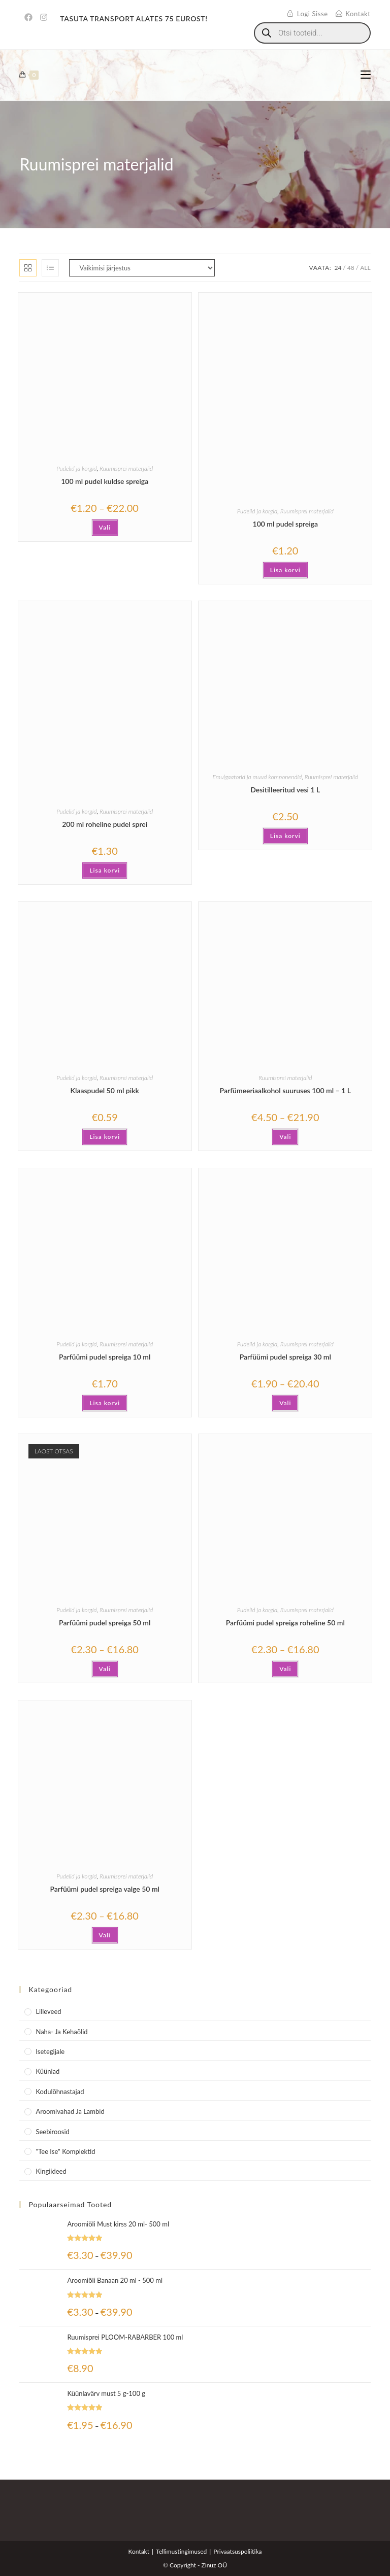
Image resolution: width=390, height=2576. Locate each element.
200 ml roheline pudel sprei (104, 824)
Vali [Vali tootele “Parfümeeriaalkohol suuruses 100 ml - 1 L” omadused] (285, 1136)
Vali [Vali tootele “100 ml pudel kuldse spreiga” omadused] (105, 527)
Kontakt (138, 2551)
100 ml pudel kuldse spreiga (104, 481)
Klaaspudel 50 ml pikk (105, 1090)
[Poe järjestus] (142, 267)
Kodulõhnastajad (60, 2091)
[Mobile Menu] (366, 75)
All (365, 267)
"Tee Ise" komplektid (65, 2151)
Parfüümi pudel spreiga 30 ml (285, 1356)
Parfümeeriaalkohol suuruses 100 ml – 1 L (285, 1090)
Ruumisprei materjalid (126, 468)
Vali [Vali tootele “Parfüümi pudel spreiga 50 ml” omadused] (105, 1669)
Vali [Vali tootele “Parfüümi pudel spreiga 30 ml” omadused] (285, 1403)
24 (337, 267)
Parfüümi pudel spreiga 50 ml (104, 1622)
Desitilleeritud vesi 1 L (285, 789)
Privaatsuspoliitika (237, 2551)
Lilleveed (48, 2011)
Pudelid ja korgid (76, 468)
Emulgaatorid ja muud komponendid (257, 777)
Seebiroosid (52, 2132)
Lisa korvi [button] (285, 570)
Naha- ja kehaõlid (61, 2032)
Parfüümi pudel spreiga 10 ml (104, 1356)
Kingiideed (51, 2171)
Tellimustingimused (181, 2551)
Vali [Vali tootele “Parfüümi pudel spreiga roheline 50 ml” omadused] (285, 1669)
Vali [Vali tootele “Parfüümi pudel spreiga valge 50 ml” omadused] (105, 1935)
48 (350, 267)
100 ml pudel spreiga (285, 523)
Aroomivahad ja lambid (70, 2111)
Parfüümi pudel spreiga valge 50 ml (104, 1889)
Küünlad (47, 2071)
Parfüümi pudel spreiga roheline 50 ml (285, 1622)
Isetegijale (50, 2051)
